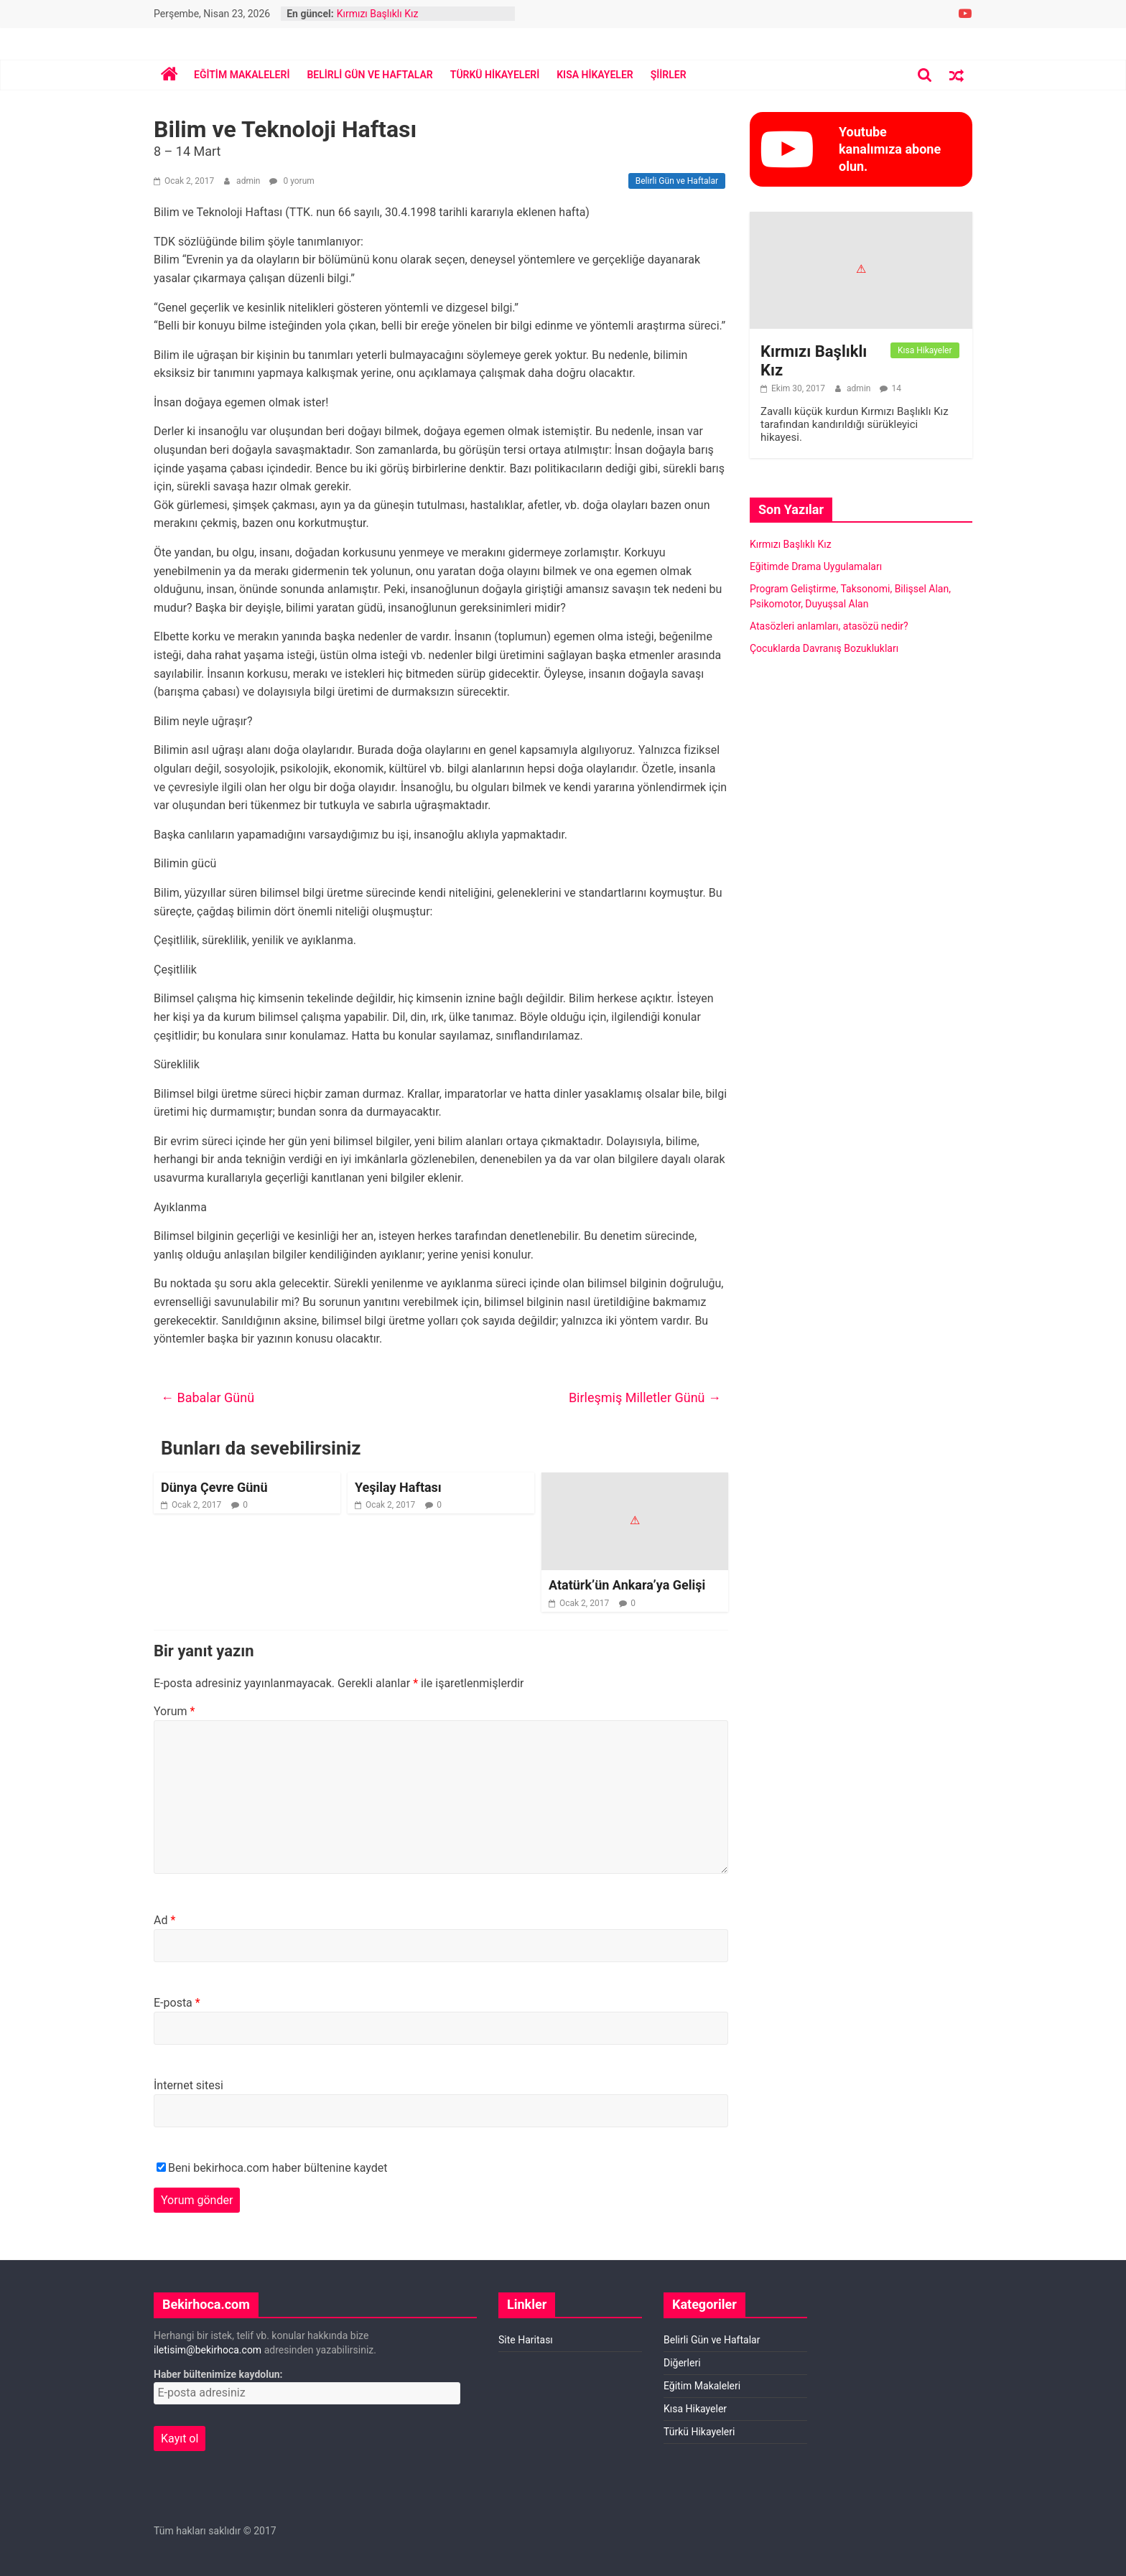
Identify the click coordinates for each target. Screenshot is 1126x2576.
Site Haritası (525, 2340)
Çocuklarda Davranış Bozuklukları (824, 648)
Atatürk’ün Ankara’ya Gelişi (627, 1584)
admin (249, 181)
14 (896, 388)
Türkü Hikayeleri (494, 74)
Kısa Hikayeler (595, 74)
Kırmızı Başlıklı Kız (378, 13)
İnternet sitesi (188, 2085)
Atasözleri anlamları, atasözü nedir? (829, 626)
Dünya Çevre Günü (214, 1487)
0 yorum (291, 181)
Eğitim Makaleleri (241, 74)
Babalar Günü (207, 1397)
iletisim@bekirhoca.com (207, 2350)
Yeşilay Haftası (398, 1487)
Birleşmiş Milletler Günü (645, 1397)
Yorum (174, 1711)
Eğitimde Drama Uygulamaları (816, 566)
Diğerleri (682, 2363)
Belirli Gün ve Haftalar (369, 74)
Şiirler (669, 74)
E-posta (177, 2003)
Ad (164, 1920)
